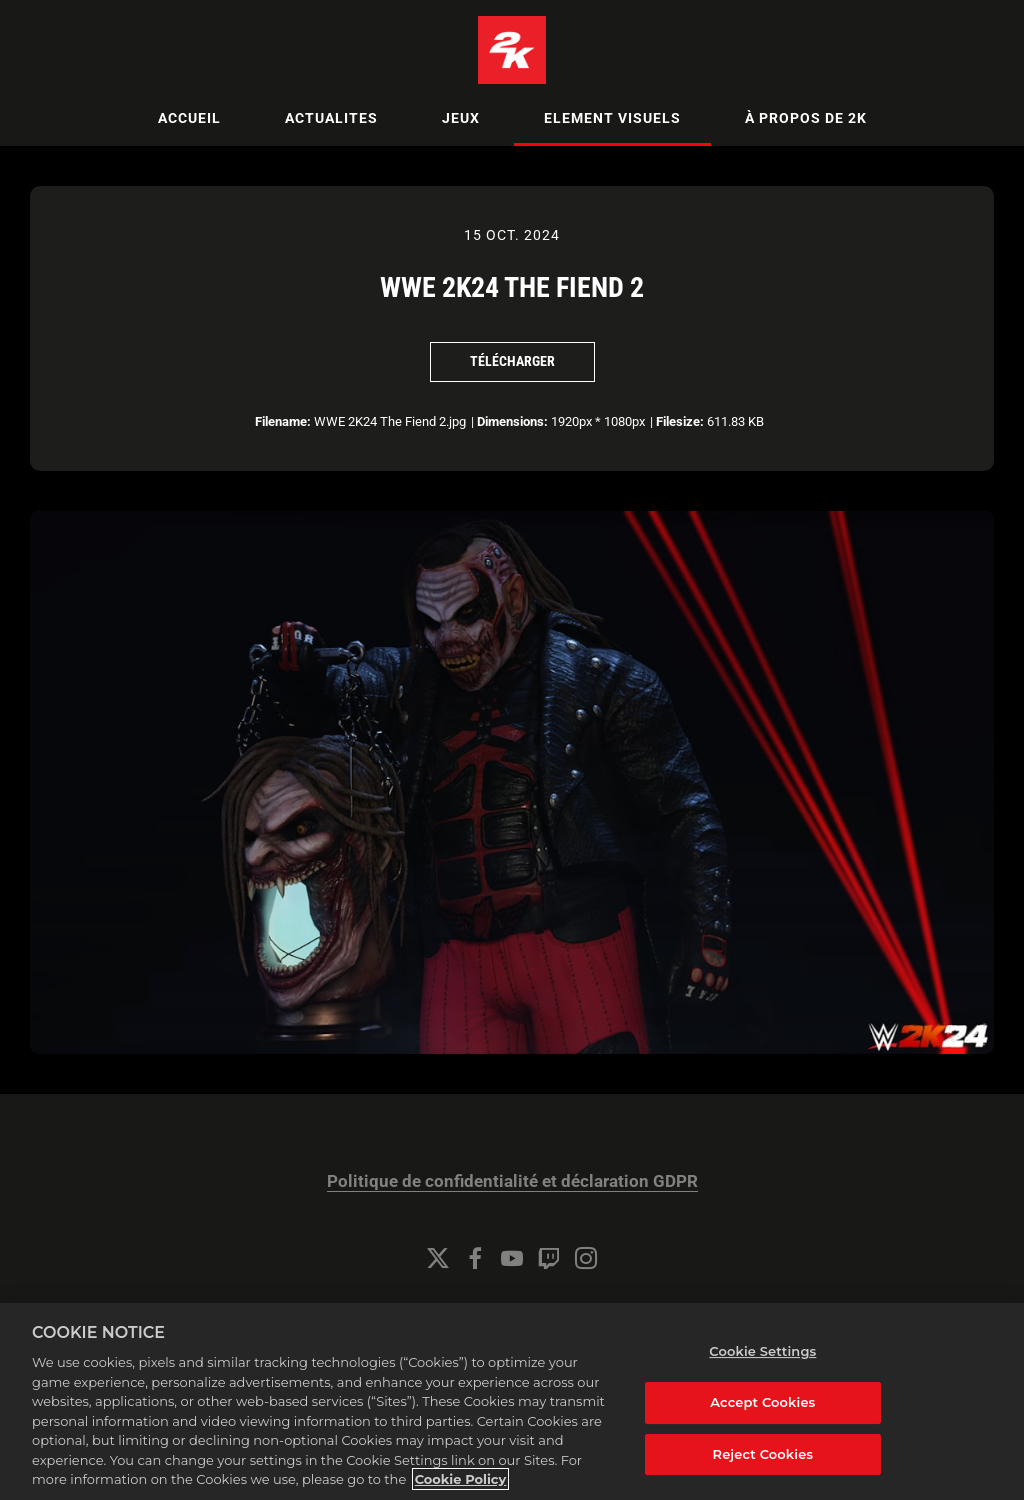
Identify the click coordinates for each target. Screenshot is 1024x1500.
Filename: (283, 421)
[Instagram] (586, 1258)
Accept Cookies (762, 1448)
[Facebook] (475, 1258)
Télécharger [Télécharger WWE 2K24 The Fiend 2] (512, 361)
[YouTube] (512, 1258)
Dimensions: (512, 421)
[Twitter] (438, 1258)
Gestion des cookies (512, 1312)
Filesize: (680, 421)
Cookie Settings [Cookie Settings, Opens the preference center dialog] (762, 1398)
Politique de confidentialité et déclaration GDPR (512, 1181)
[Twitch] (549, 1258)
